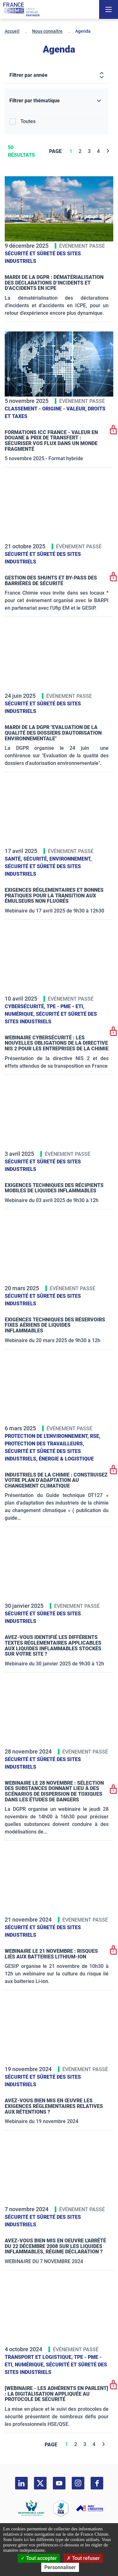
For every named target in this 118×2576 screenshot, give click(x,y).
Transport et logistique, (39, 2357)
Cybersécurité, (26, 1006)
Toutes (28, 121)
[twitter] (40, 2483)
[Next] (108, 151)
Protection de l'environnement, (47, 1436)
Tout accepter (39, 2558)
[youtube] (59, 2483)
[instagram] (78, 2483)
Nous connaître (47, 31)
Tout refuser (83, 2558)
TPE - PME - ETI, (65, 1006)
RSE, (95, 1436)
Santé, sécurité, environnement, (48, 859)
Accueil (12, 31)
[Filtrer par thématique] (57, 100)
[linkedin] (21, 2483)
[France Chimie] (21, 9)
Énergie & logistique (66, 1459)
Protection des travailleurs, (44, 1444)
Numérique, (20, 1014)
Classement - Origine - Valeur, (46, 409)
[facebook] (97, 2483)
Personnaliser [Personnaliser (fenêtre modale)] (60, 2567)
